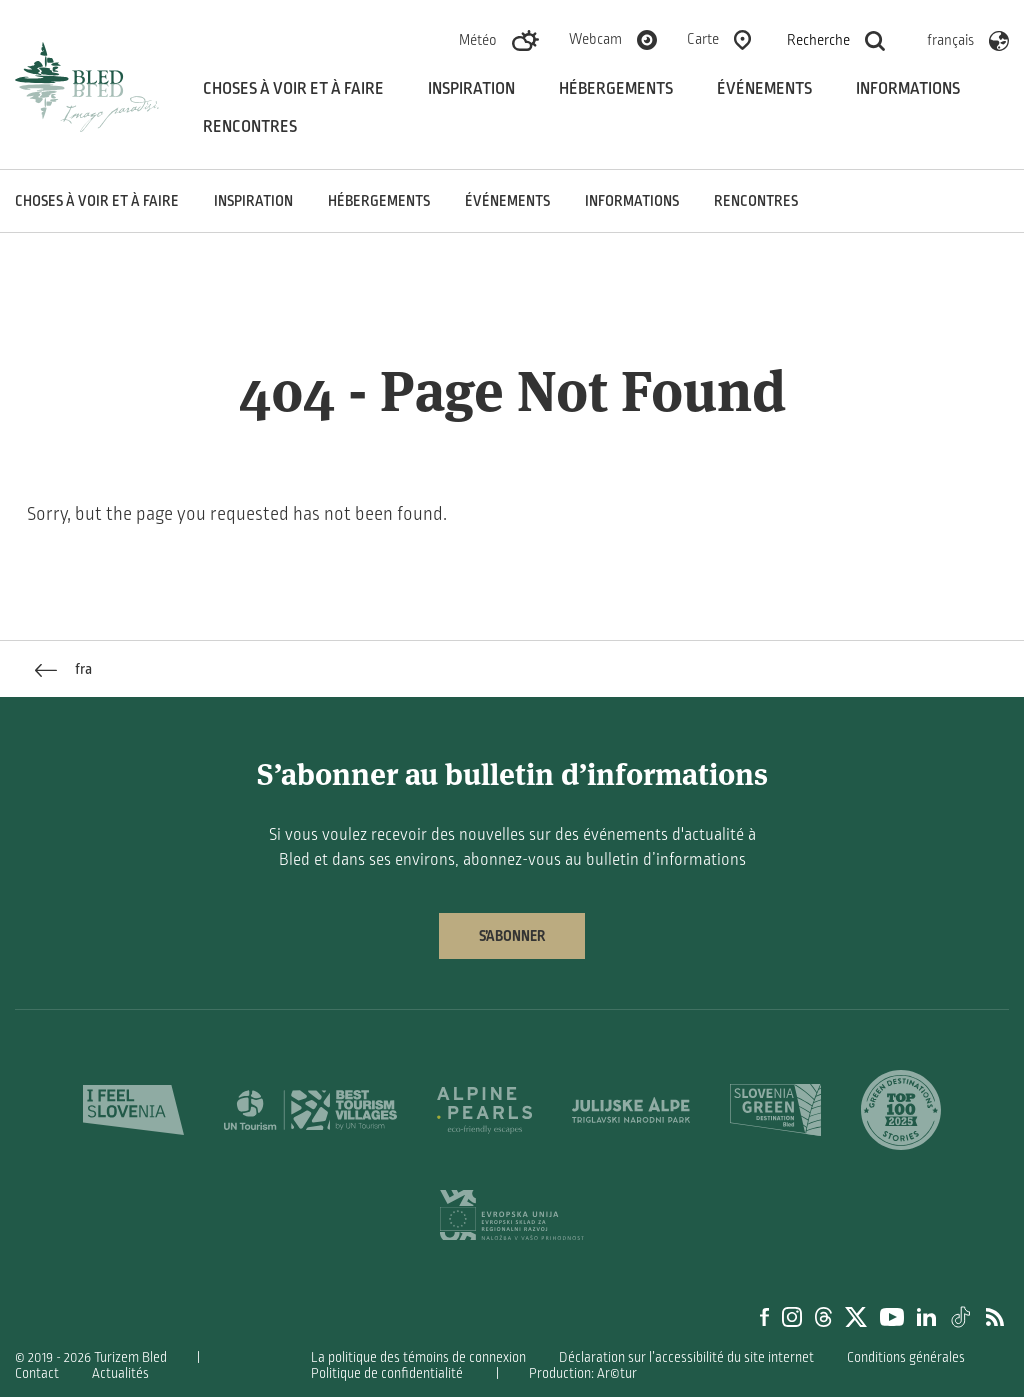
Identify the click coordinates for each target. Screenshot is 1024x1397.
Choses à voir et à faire (293, 89)
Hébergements (616, 89)
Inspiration (471, 89)
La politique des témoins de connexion (418, 1357)
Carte (703, 39)
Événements (764, 89)
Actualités (120, 1373)
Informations (908, 89)
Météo (478, 40)
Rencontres (250, 127)
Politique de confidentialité (387, 1373)
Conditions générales (906, 1357)
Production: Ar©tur (583, 1373)
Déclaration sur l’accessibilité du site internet (686, 1357)
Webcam (595, 39)
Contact (37, 1373)
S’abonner (512, 936)
